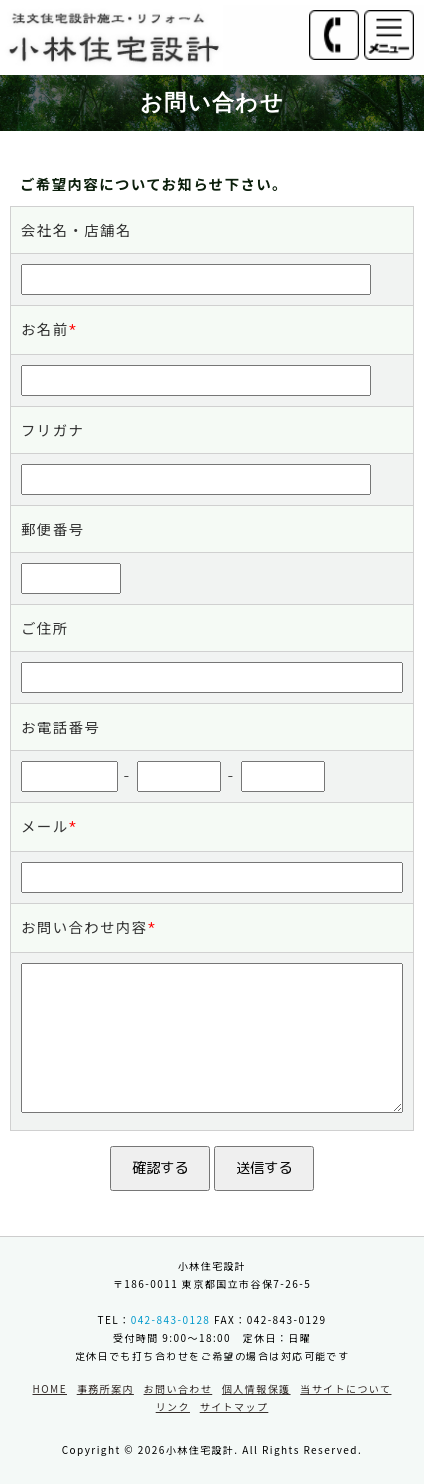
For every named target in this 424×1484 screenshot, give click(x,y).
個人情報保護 (256, 1388)
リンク (173, 1406)
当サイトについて (345, 1388)
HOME (50, 1388)
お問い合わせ (178, 1388)
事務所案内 (105, 1388)
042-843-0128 (171, 1319)
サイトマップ (234, 1406)
